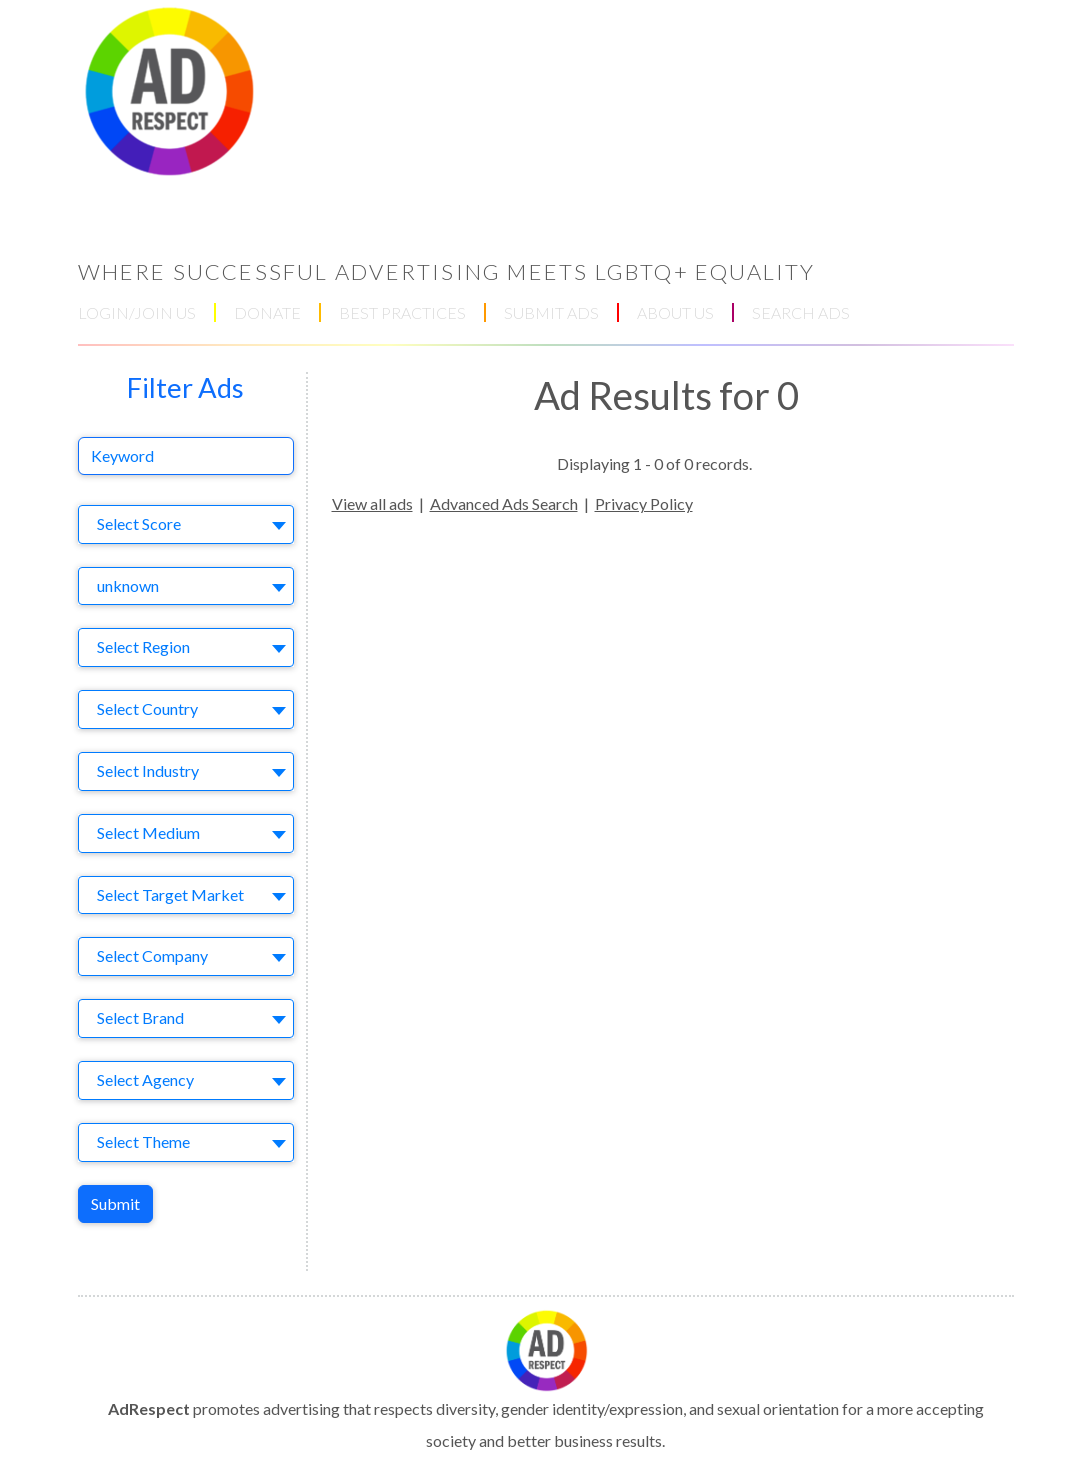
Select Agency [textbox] (145, 1079)
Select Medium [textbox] (148, 832)
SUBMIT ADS (551, 312)
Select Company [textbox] (152, 955)
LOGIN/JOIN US (137, 312)
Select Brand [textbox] (140, 1017)
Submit (115, 1203)
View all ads (372, 503)
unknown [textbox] (128, 585)
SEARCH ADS (801, 312)
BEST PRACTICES (402, 312)
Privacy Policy (644, 503)
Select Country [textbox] (147, 708)
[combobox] (186, 524)
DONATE (267, 312)
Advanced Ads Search (504, 503)
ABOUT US (675, 312)
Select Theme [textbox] (143, 1141)
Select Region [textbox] (143, 646)
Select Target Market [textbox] (170, 894)
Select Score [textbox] (139, 523)
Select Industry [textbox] (148, 770)
